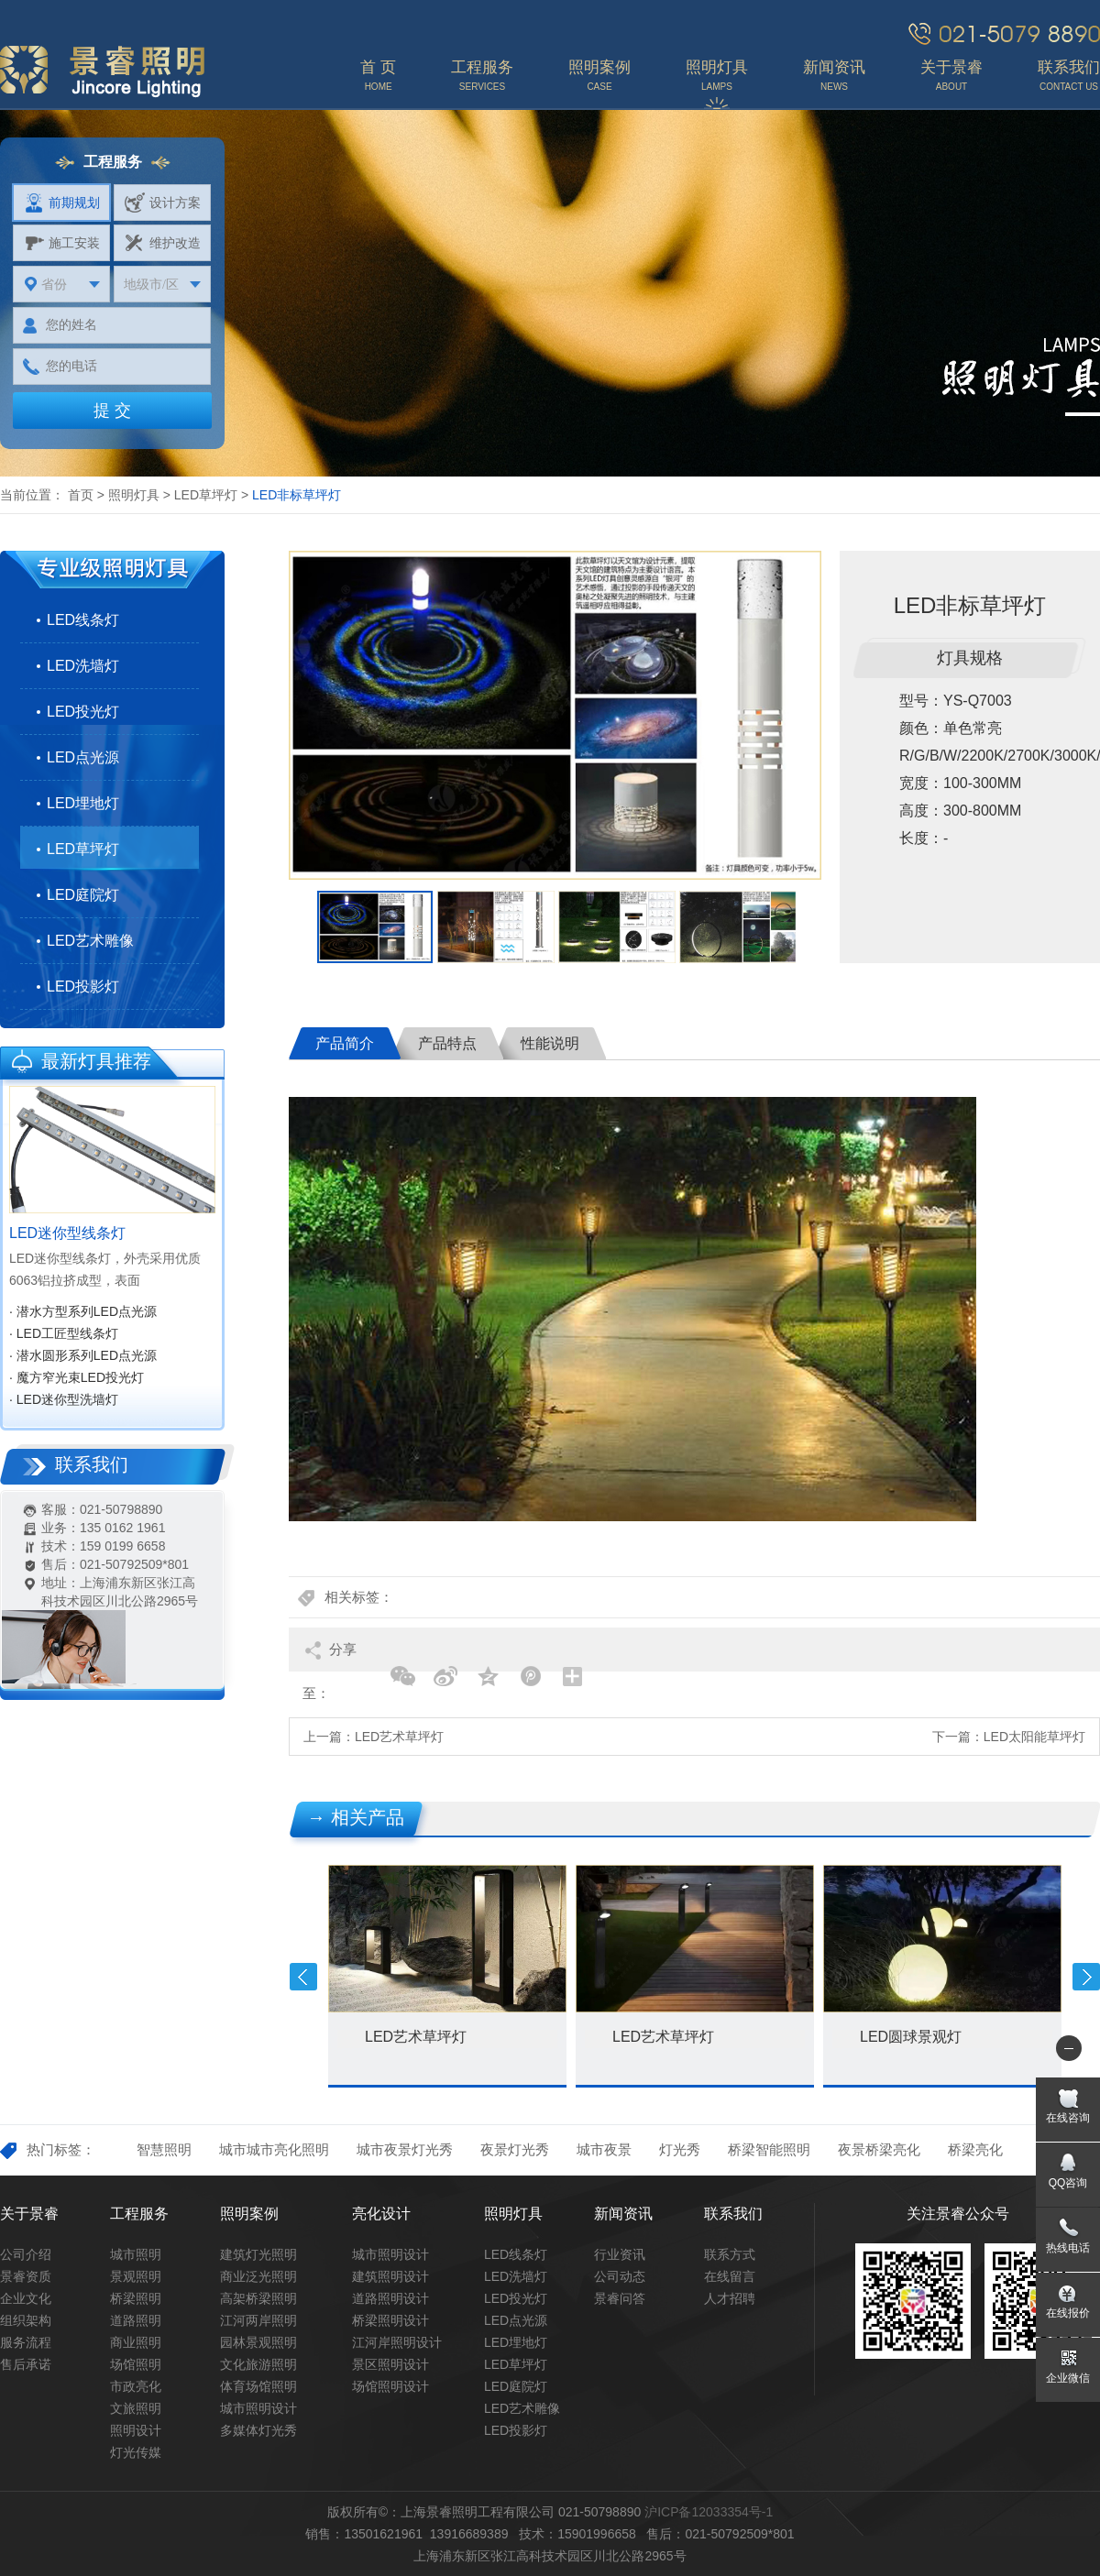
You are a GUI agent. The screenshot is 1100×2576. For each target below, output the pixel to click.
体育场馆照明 (258, 2386)
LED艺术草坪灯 (399, 1736)
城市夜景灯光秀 (405, 2149)
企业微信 (1068, 2378)
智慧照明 (164, 2149)
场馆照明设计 (390, 2386)
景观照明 (135, 2276)
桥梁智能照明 (769, 2149)
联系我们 (733, 2213)
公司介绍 (25, 2254)
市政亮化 (135, 2386)
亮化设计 (381, 2213)
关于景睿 (29, 2213)
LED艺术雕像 (90, 940)
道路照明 (135, 2320)
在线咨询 (1068, 2117)
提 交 (112, 410)
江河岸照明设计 (397, 2342)
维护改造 (163, 243)
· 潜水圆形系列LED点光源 (83, 1355)
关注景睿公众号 (958, 2213)
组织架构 (25, 2320)
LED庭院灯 (83, 895)
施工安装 (62, 243)
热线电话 (1068, 2248)
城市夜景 (604, 2149)
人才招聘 (729, 2298)
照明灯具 (134, 495)
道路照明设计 (390, 2298)
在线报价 (1068, 2313)
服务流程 (25, 2342)
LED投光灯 (83, 711)
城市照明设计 (258, 2408)
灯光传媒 (135, 2452)
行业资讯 (619, 2254)
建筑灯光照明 (258, 2254)
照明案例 (249, 2213)
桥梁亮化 (975, 2149)
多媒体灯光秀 (258, 2430)
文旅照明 (135, 2408)
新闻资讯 (623, 2213)
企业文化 (25, 2298)
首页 (81, 495)
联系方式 (729, 2254)
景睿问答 (619, 2298)
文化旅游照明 (258, 2364)
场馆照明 (135, 2364)
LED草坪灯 (205, 495)
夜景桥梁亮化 (879, 2149)
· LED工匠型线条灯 (63, 1333)
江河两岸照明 (258, 2320)
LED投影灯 (83, 986)
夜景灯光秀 (514, 2149)
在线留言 (729, 2276)
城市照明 (135, 2254)
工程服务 (139, 2213)
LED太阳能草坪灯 (1034, 1736)
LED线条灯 (83, 620)
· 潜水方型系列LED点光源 (83, 1311)
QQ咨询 (1068, 2182)
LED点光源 (83, 757)
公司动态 (619, 2276)
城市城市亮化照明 (274, 2149)
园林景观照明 (258, 2342)
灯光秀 (679, 2149)
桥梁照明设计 (390, 2320)
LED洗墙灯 (83, 666)
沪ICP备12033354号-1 (708, 2512)
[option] (555, 715)
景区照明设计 (390, 2364)
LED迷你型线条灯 (67, 1233)
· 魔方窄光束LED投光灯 (76, 1377)
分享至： (329, 1656)
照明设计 (135, 2430)
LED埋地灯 (83, 803)
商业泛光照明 (258, 2276)
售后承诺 (25, 2364)
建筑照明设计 (390, 2276)
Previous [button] (303, 1976)
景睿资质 (25, 2276)
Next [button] (1086, 1976)
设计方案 (163, 202)
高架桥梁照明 (258, 2298)
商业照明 (135, 2342)
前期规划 (62, 202)
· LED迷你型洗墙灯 (63, 1399)
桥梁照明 (135, 2298)
